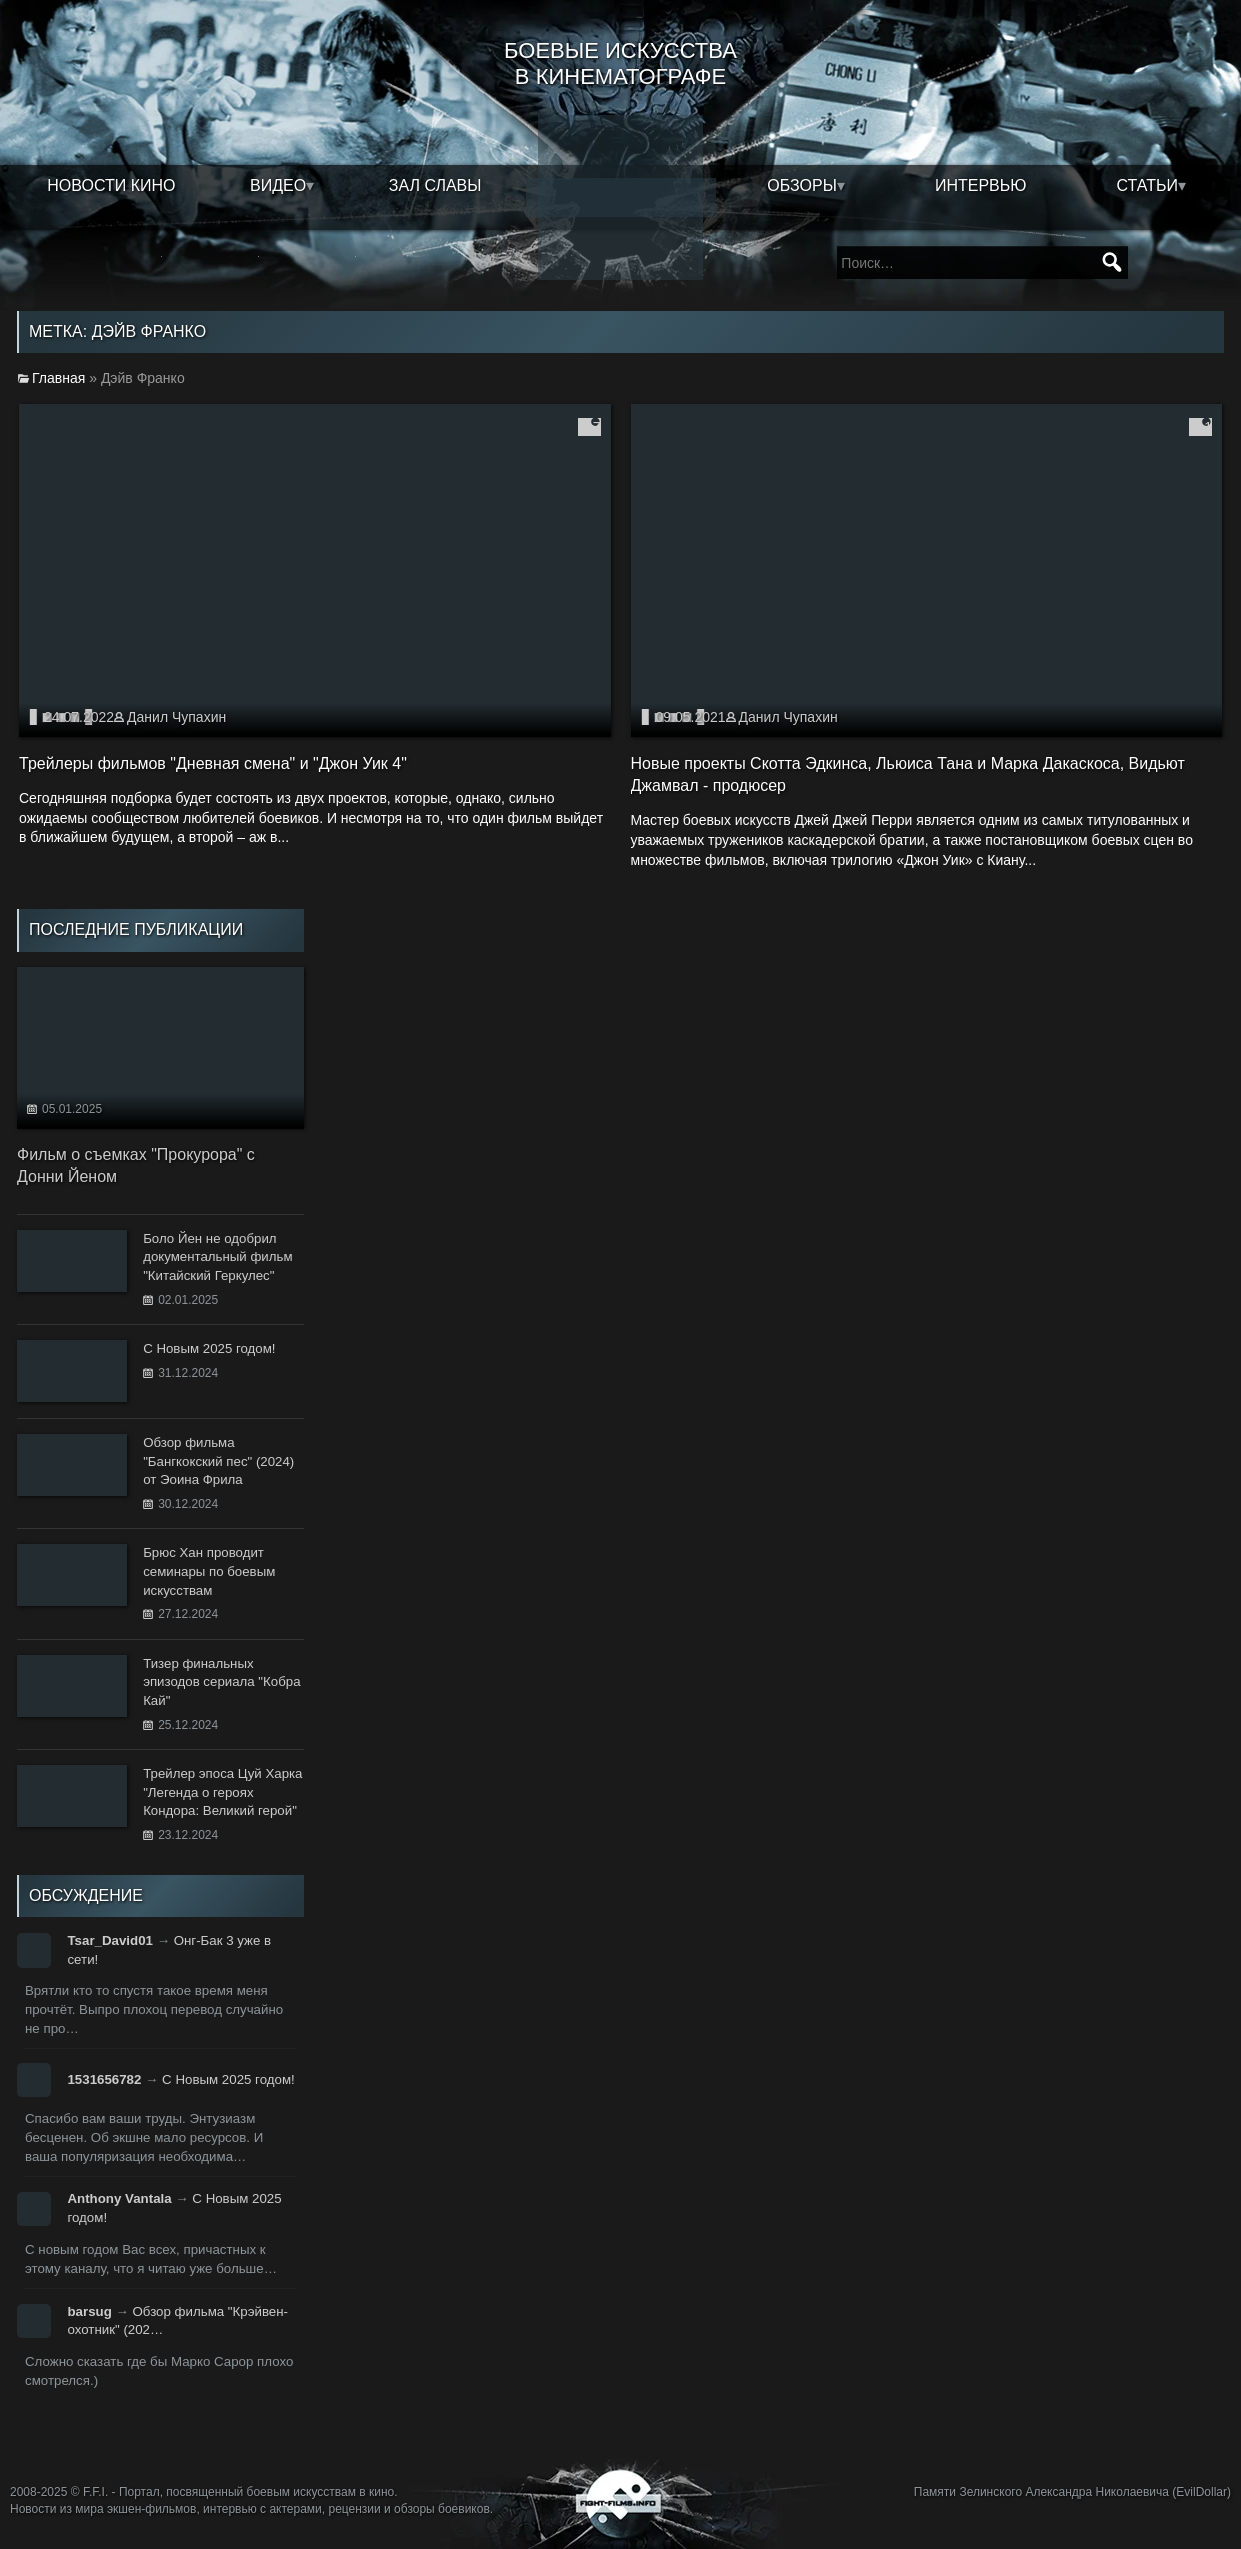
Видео (278, 185)
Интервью (981, 185)
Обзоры (802, 185)
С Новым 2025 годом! (228, 2079)
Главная (58, 378)
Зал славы (435, 185)
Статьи (1146, 185)
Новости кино (111, 185)
